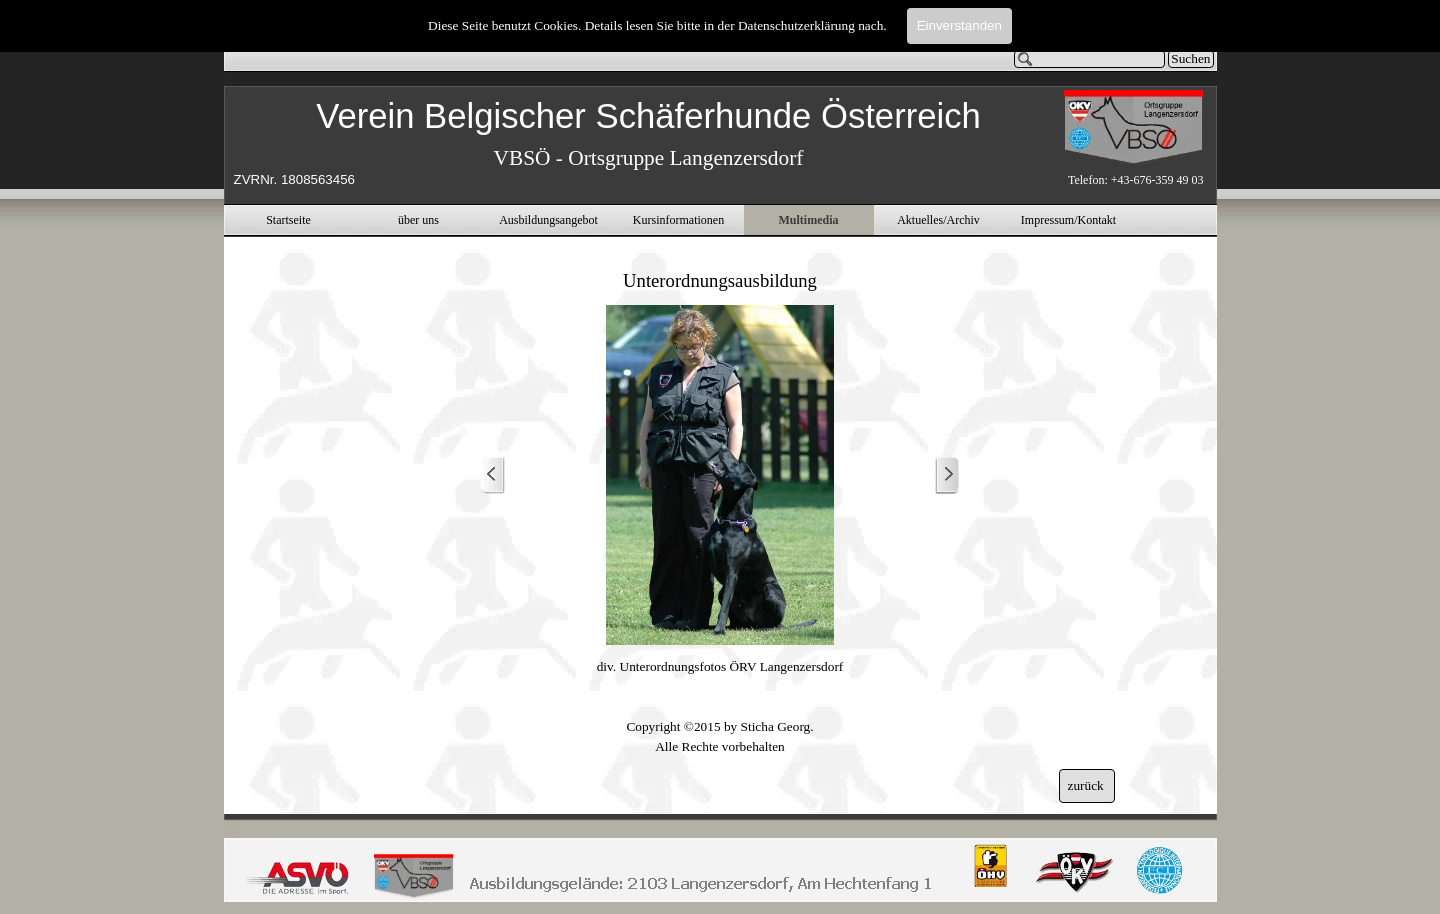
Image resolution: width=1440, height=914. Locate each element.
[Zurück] (493, 475)
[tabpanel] (649, 142)
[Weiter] (947, 475)
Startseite (288, 220)
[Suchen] (1090, 59)
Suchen (1190, 58)
